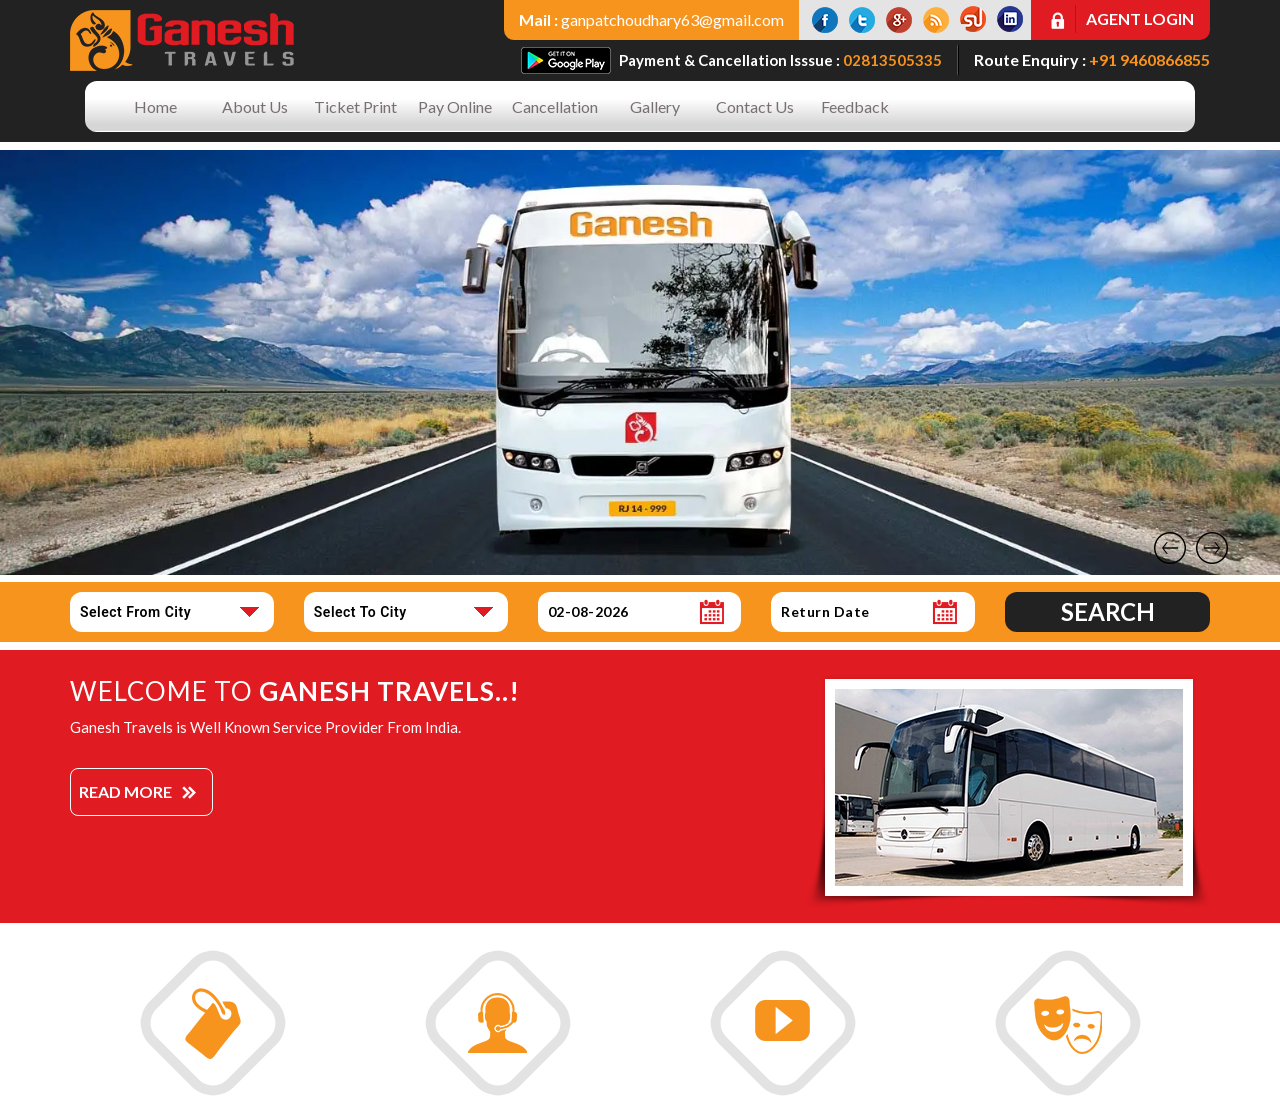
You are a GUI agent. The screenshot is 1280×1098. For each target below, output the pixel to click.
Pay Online (455, 106)
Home (155, 106)
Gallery (655, 106)
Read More (125, 791)
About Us (255, 106)
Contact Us (755, 106)
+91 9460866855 (1149, 59)
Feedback (855, 106)
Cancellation (555, 106)
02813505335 (892, 60)
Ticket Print (355, 106)
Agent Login (1140, 18)
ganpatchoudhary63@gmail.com (672, 19)
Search (1108, 611)
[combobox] (172, 612)
